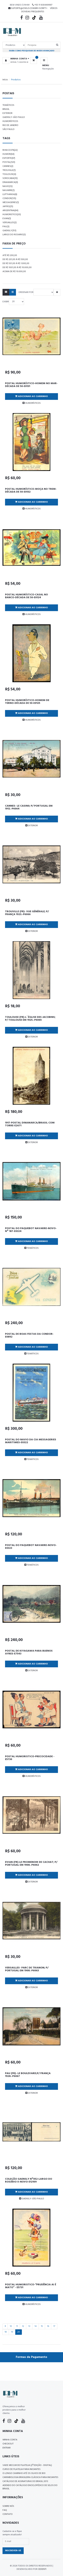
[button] (16, 59)
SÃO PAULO (8, 129)
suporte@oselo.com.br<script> (27, 8)
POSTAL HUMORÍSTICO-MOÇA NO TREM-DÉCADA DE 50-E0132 (31, 490)
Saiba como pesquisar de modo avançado (31, 50)
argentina (10, 210)
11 (17, 2326)
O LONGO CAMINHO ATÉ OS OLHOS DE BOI (24, 2473)
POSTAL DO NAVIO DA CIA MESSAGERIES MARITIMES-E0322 (30, 1441)
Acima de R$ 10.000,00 (14, 271)
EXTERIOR (7, 113)
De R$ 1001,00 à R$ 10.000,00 (17, 267)
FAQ (5, 2510)
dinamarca (10, 182)
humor (8, 154)
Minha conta (10, 2440)
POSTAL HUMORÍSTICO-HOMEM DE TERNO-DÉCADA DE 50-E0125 (27, 701)
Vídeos (53, 8)
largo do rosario (14, 235)
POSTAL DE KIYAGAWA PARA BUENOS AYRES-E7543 (29, 1652)
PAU (6, 227)
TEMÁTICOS (8, 105)
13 (29, 2326)
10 (11, 2326)
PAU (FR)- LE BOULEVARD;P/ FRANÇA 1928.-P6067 (28, 2075)
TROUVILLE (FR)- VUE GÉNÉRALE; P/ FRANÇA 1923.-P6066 (27, 913)
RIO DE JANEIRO (10, 125)
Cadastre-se (23, 62)
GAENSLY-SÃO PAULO (14, 117)
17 (54, 2326)
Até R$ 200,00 (10, 255)
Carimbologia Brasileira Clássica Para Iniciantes (30, 2477)
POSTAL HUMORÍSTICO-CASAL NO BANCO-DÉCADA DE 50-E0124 (26, 596)
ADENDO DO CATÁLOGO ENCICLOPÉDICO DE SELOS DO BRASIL (30, 2487)
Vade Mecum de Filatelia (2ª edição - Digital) (27, 2465)
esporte (9, 158)
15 (42, 2326)
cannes (8, 166)
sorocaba (10, 178)
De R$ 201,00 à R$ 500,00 (15, 259)
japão (8, 206)
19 (12, 2332)
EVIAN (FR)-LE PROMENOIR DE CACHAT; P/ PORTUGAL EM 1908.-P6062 (31, 1863)
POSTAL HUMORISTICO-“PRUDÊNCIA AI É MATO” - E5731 (30, 2286)
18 (6, 2332)
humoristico (12, 214)
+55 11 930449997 (42, 5)
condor (9, 198)
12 (23, 2326)
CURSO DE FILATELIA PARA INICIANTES (21, 2469)
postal (9, 162)
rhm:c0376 (10, 150)
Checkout (8, 2444)
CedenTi (42, 2569)
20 (18, 2332)
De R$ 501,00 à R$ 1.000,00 (16, 263)
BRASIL (6, 109)
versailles (10, 222)
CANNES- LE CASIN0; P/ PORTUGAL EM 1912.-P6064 (29, 807)
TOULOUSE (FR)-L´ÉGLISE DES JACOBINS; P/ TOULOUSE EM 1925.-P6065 (30, 1018)
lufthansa (10, 194)
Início (5, 80)
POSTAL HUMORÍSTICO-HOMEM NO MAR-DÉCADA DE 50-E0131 (31, 385)
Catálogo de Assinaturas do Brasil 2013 (25, 2481)
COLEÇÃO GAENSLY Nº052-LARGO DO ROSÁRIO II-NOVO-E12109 (28, 2180)
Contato (8, 2514)
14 (35, 2326)
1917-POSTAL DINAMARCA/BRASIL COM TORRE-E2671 (30, 1124)
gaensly (9, 231)
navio (8, 186)
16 (48, 2326)
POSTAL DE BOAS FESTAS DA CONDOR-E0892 (29, 1335)
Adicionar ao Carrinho (31, 396)
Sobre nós (8, 2506)
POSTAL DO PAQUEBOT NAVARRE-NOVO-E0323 (31, 1546)
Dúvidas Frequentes (32, 12)
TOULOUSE (9, 174)
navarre (9, 190)
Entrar (13, 62)
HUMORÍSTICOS (10, 121)
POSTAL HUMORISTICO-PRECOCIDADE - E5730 (29, 1758)
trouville (9, 170)
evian (7, 218)
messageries (11, 202)
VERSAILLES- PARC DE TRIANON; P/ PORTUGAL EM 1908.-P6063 (26, 1969)
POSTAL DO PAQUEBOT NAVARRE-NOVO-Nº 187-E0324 (31, 1230)
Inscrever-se (13, 2551)
